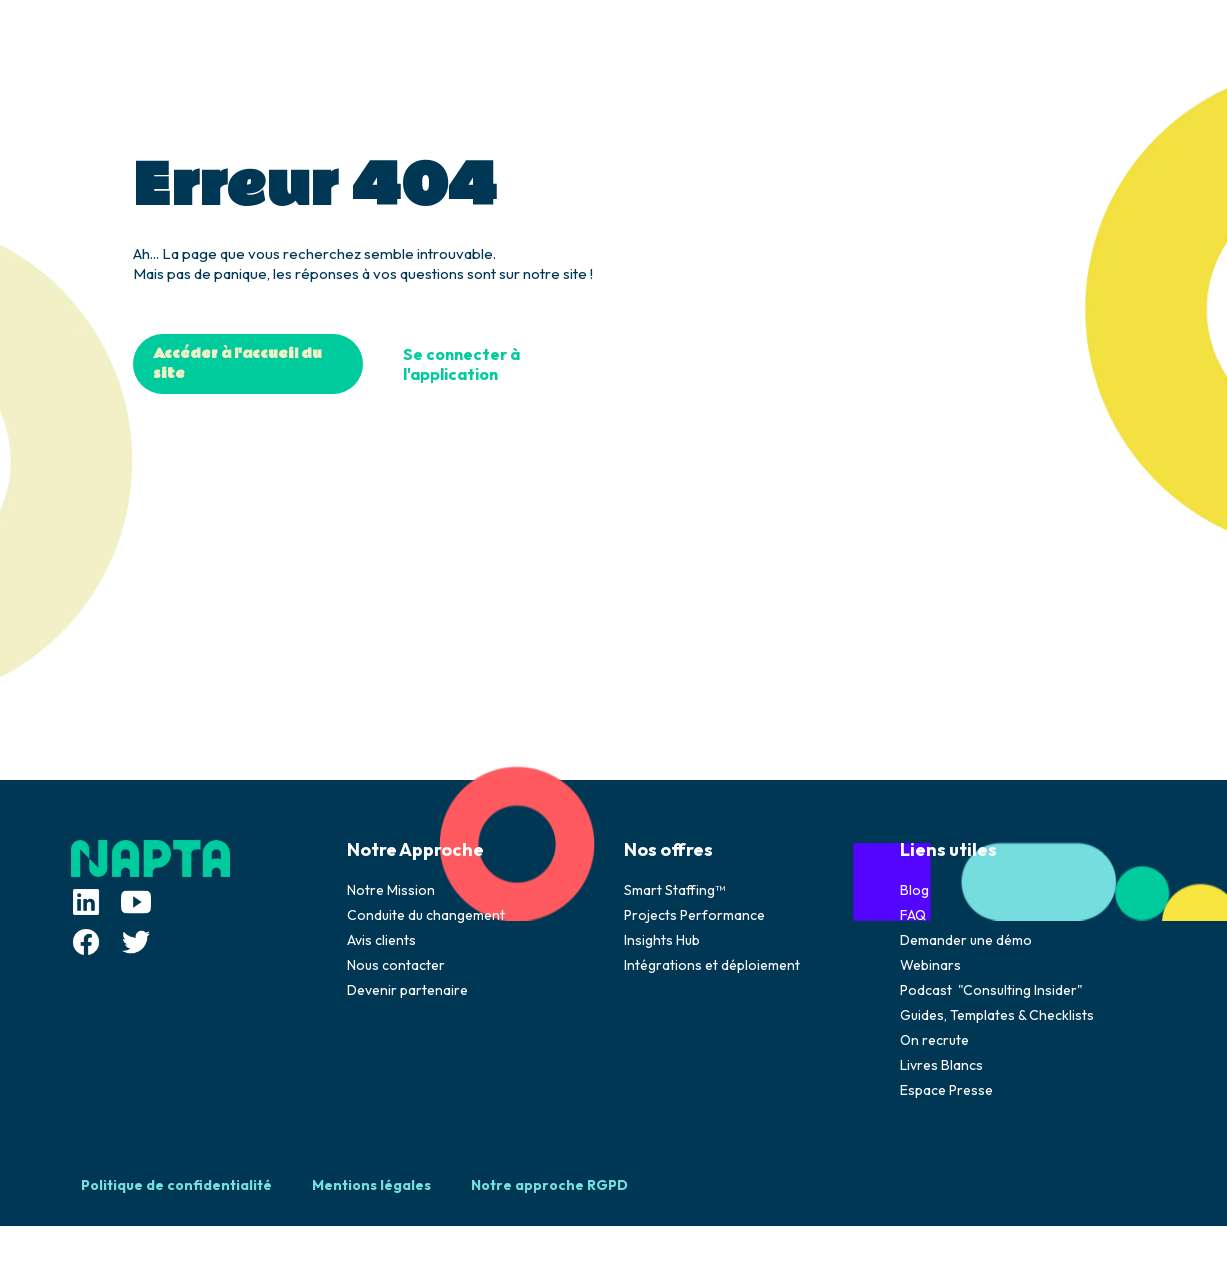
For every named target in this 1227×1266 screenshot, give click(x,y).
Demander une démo (966, 940)
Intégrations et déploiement (712, 965)
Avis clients (381, 940)
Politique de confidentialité (176, 1185)
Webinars (930, 965)
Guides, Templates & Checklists (997, 1015)
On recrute (934, 1040)
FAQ (913, 915)
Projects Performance (694, 915)
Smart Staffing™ (674, 890)
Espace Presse (946, 1090)
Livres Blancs (941, 1065)
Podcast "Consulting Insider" (991, 990)
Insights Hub (662, 940)
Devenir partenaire (407, 990)
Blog (914, 890)
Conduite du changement (426, 915)
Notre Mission (391, 890)
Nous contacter (396, 965)
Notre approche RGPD (549, 1185)
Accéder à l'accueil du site (237, 364)
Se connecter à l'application (461, 364)
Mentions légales (371, 1185)
